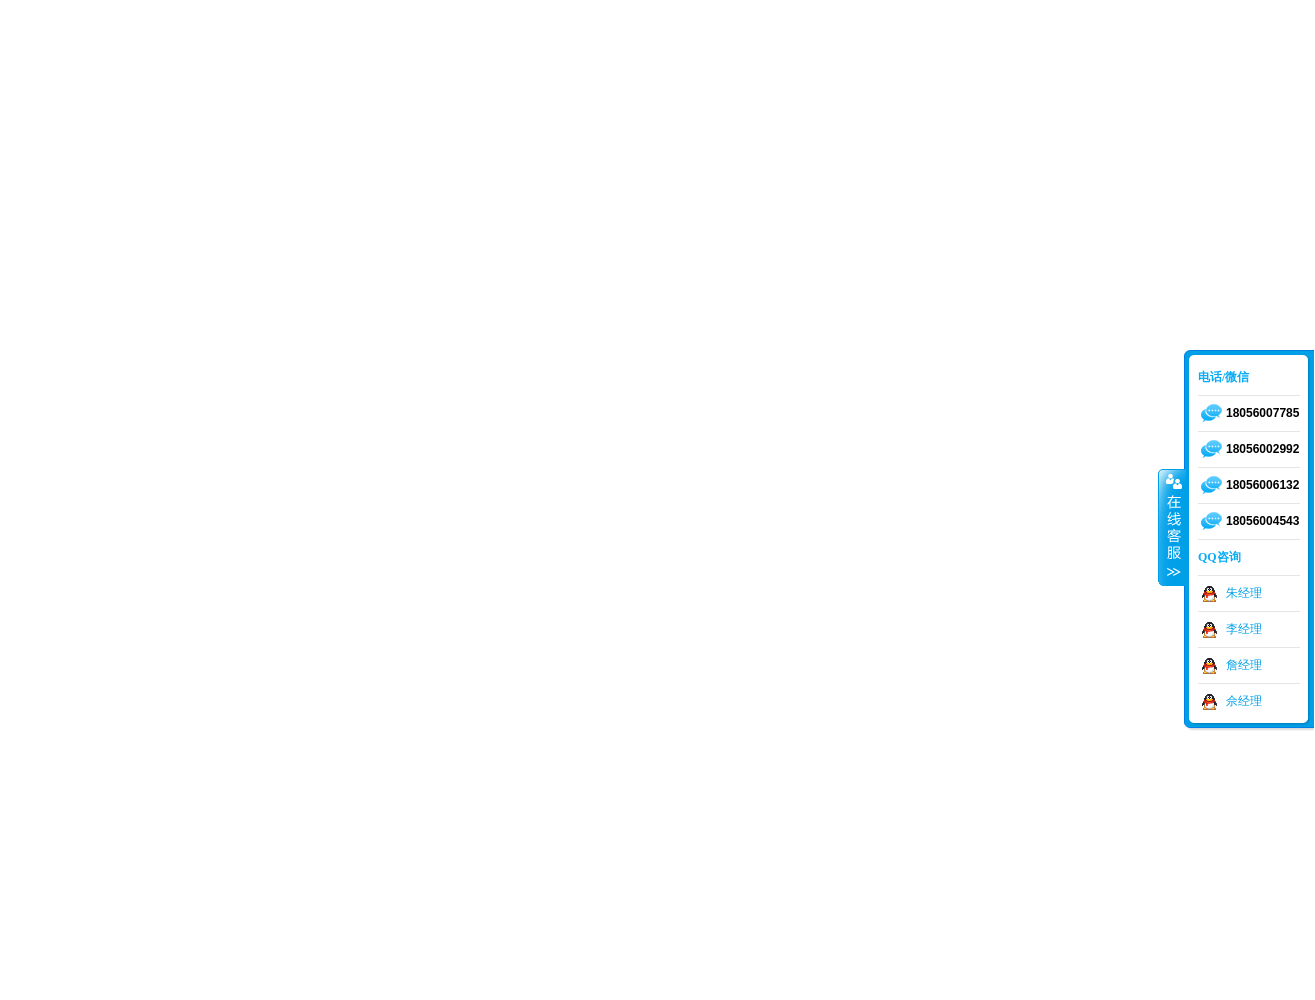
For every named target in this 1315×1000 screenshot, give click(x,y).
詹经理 (1244, 665)
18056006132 (1262, 485)
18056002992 (1262, 449)
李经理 (1244, 629)
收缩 (1172, 527)
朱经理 (1244, 593)
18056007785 (1262, 413)
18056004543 (1262, 521)
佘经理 (1244, 701)
